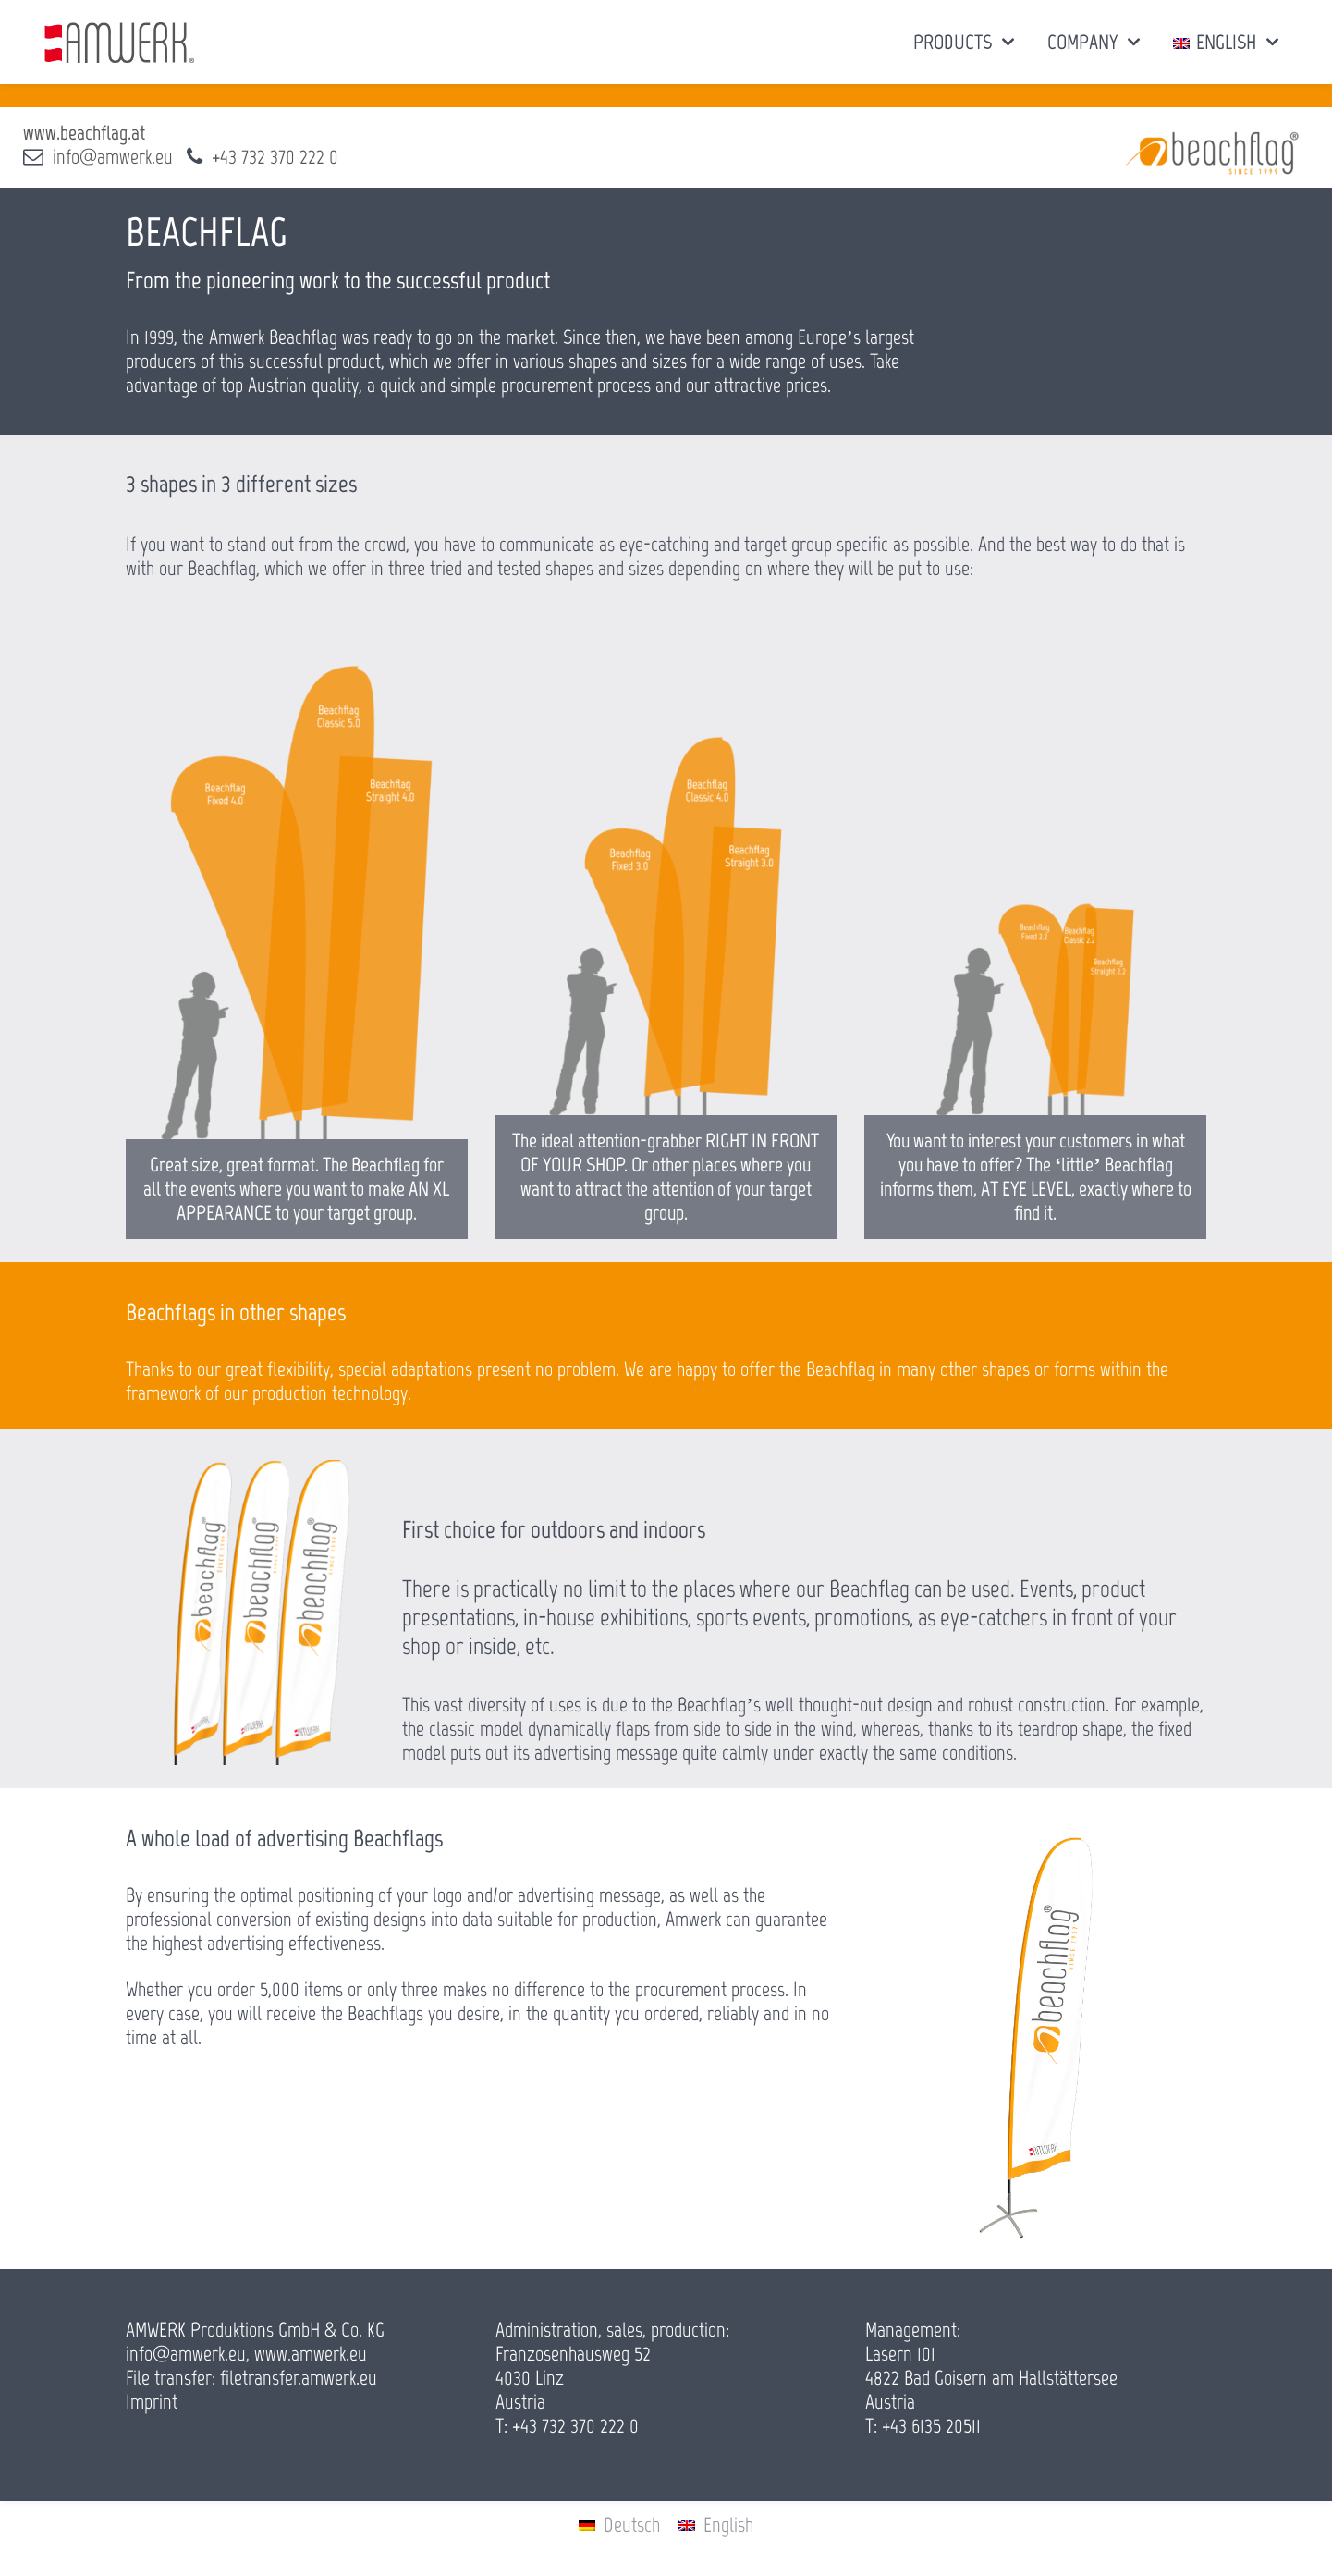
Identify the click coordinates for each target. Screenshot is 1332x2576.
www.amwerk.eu (310, 2353)
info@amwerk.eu (113, 156)
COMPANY (1082, 42)
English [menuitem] (728, 2524)
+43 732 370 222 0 (275, 156)
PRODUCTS (952, 42)
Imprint (151, 2401)
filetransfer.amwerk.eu (298, 2377)
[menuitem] (619, 2525)
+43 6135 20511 (931, 2425)
